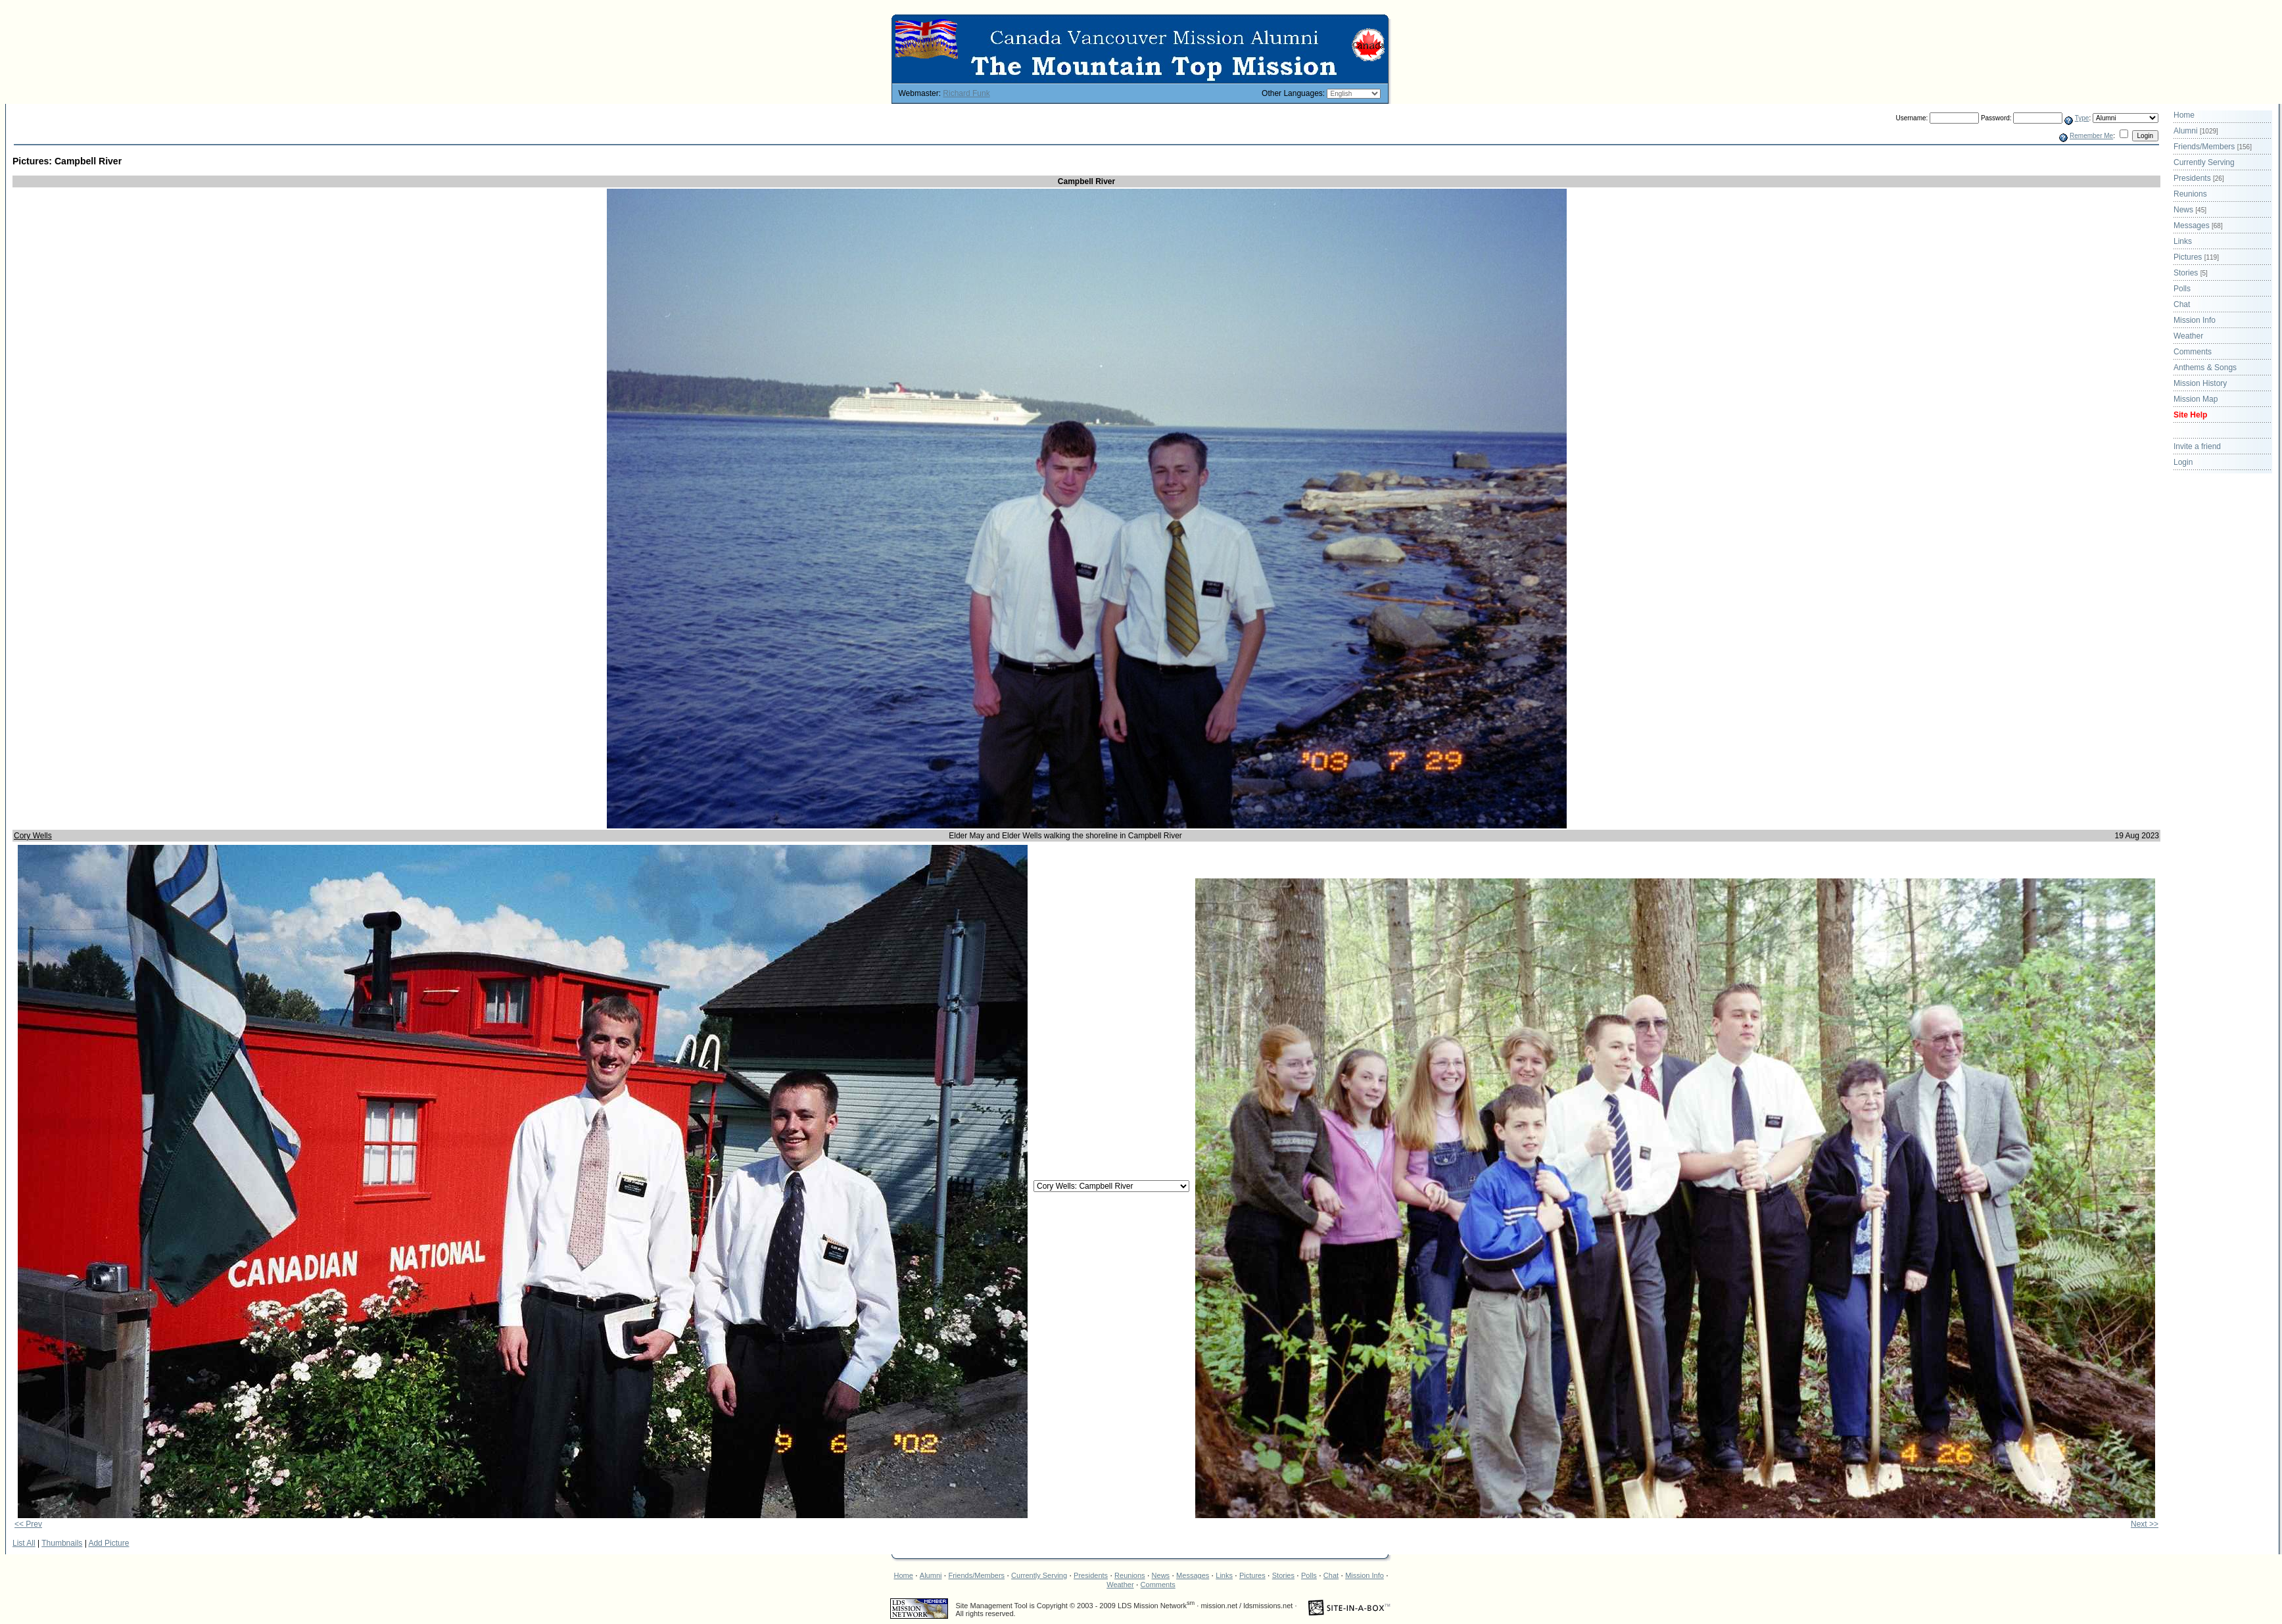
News (2190, 209)
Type (2082, 118)
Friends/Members (2213, 146)
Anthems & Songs (2205, 367)
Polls (2182, 288)
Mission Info (2195, 320)
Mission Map (2196, 399)
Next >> (2144, 1524)
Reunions (2190, 194)
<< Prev (28, 1524)
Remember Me (2091, 135)
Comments (2193, 351)
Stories (2191, 272)
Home (2184, 115)
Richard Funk (966, 93)
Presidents (2199, 178)
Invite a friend (2197, 446)
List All (24, 1543)
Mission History (2200, 383)
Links (2183, 241)
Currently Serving (2204, 162)
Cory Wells (33, 835)
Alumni (2196, 130)
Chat (2182, 304)
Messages (2198, 225)
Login (2183, 462)
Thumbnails (61, 1543)
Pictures (2196, 257)
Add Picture (108, 1543)
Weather (2188, 336)
